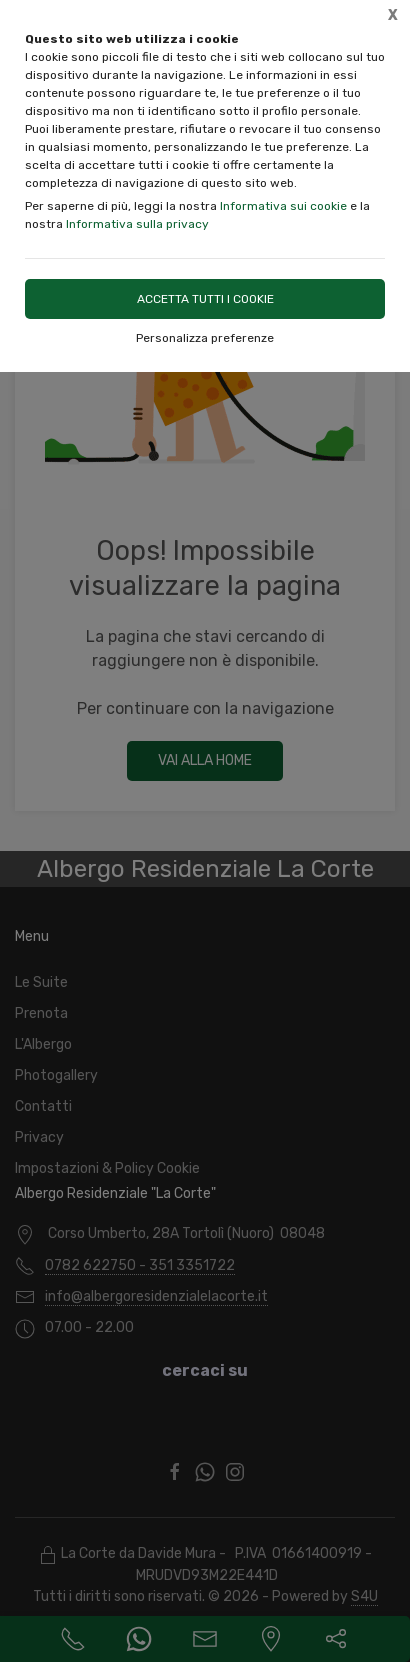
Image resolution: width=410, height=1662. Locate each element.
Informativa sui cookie (283, 206)
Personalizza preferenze (205, 338)
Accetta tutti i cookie (205, 299)
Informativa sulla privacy (137, 224)
